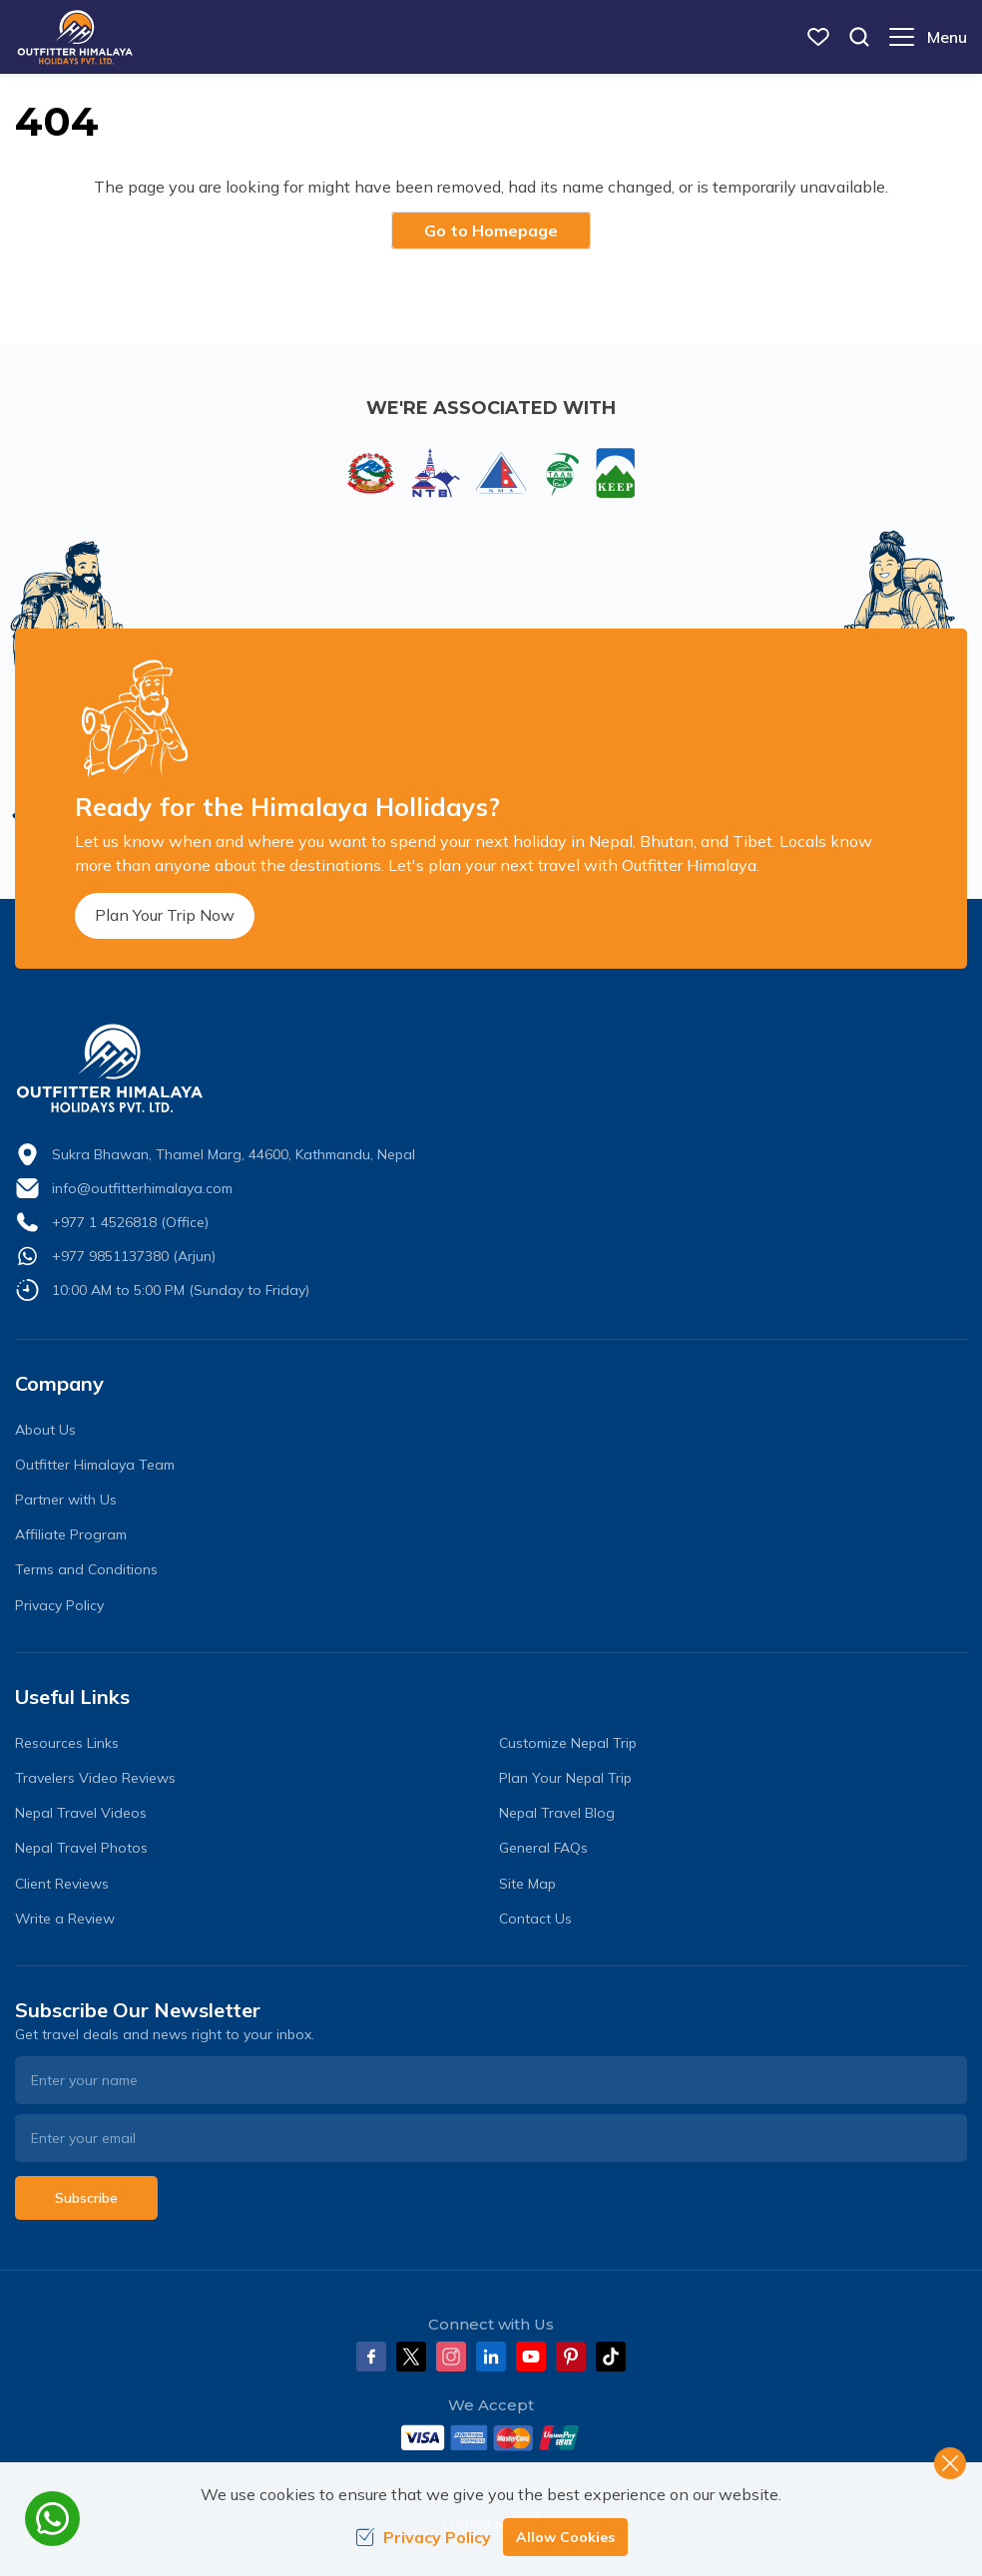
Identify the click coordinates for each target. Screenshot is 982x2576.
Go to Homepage (491, 230)
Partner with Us (66, 1499)
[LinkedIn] (491, 2356)
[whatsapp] (52, 2518)
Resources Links (67, 1743)
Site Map (527, 1884)
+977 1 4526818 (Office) (130, 1222)
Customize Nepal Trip (568, 1743)
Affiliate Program (71, 1534)
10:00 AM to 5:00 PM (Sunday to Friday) (180, 1290)
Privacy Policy (59, 1605)
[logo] (491, 1068)
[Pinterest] (571, 2356)
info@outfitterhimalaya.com (142, 1188)
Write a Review (65, 1919)
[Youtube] (531, 2356)
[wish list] (818, 37)
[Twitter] (411, 2356)
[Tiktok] (611, 2356)
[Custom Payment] (491, 2437)
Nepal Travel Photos (81, 1848)
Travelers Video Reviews (95, 1778)
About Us (45, 1430)
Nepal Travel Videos (81, 1813)
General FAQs (543, 1848)
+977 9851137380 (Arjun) (134, 1256)
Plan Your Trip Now (165, 915)
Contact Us (535, 1919)
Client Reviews (62, 1884)
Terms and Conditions (86, 1569)
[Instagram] (451, 2356)
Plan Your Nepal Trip (565, 1778)
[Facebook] (371, 2356)
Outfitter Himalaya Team (95, 1465)
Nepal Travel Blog (557, 1813)
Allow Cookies (565, 2537)
